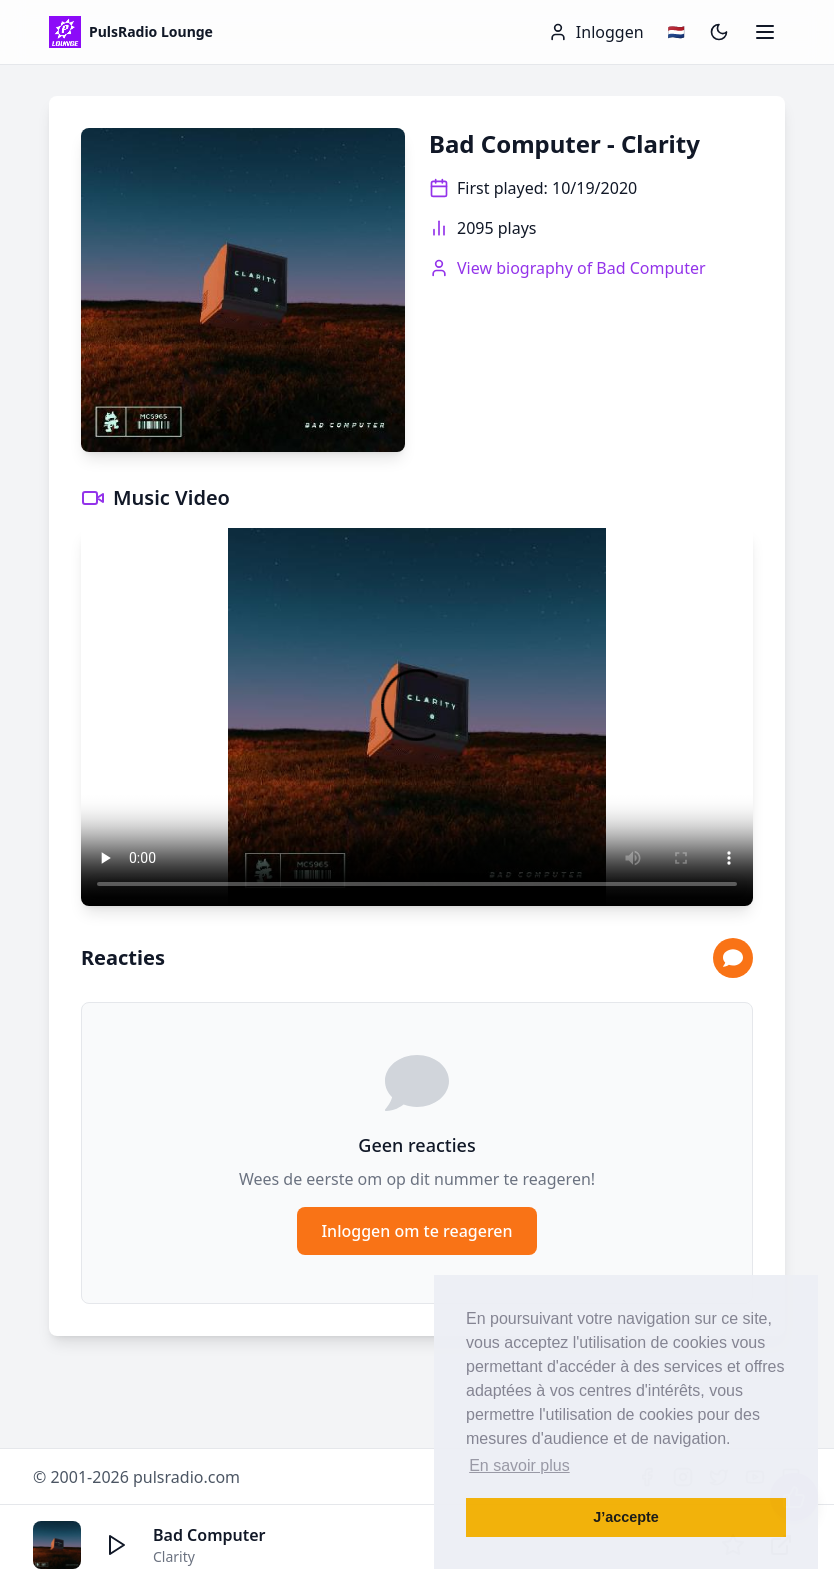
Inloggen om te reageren (416, 1231)
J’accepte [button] (626, 1517)
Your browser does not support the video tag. (417, 717)
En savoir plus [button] (519, 1465)
